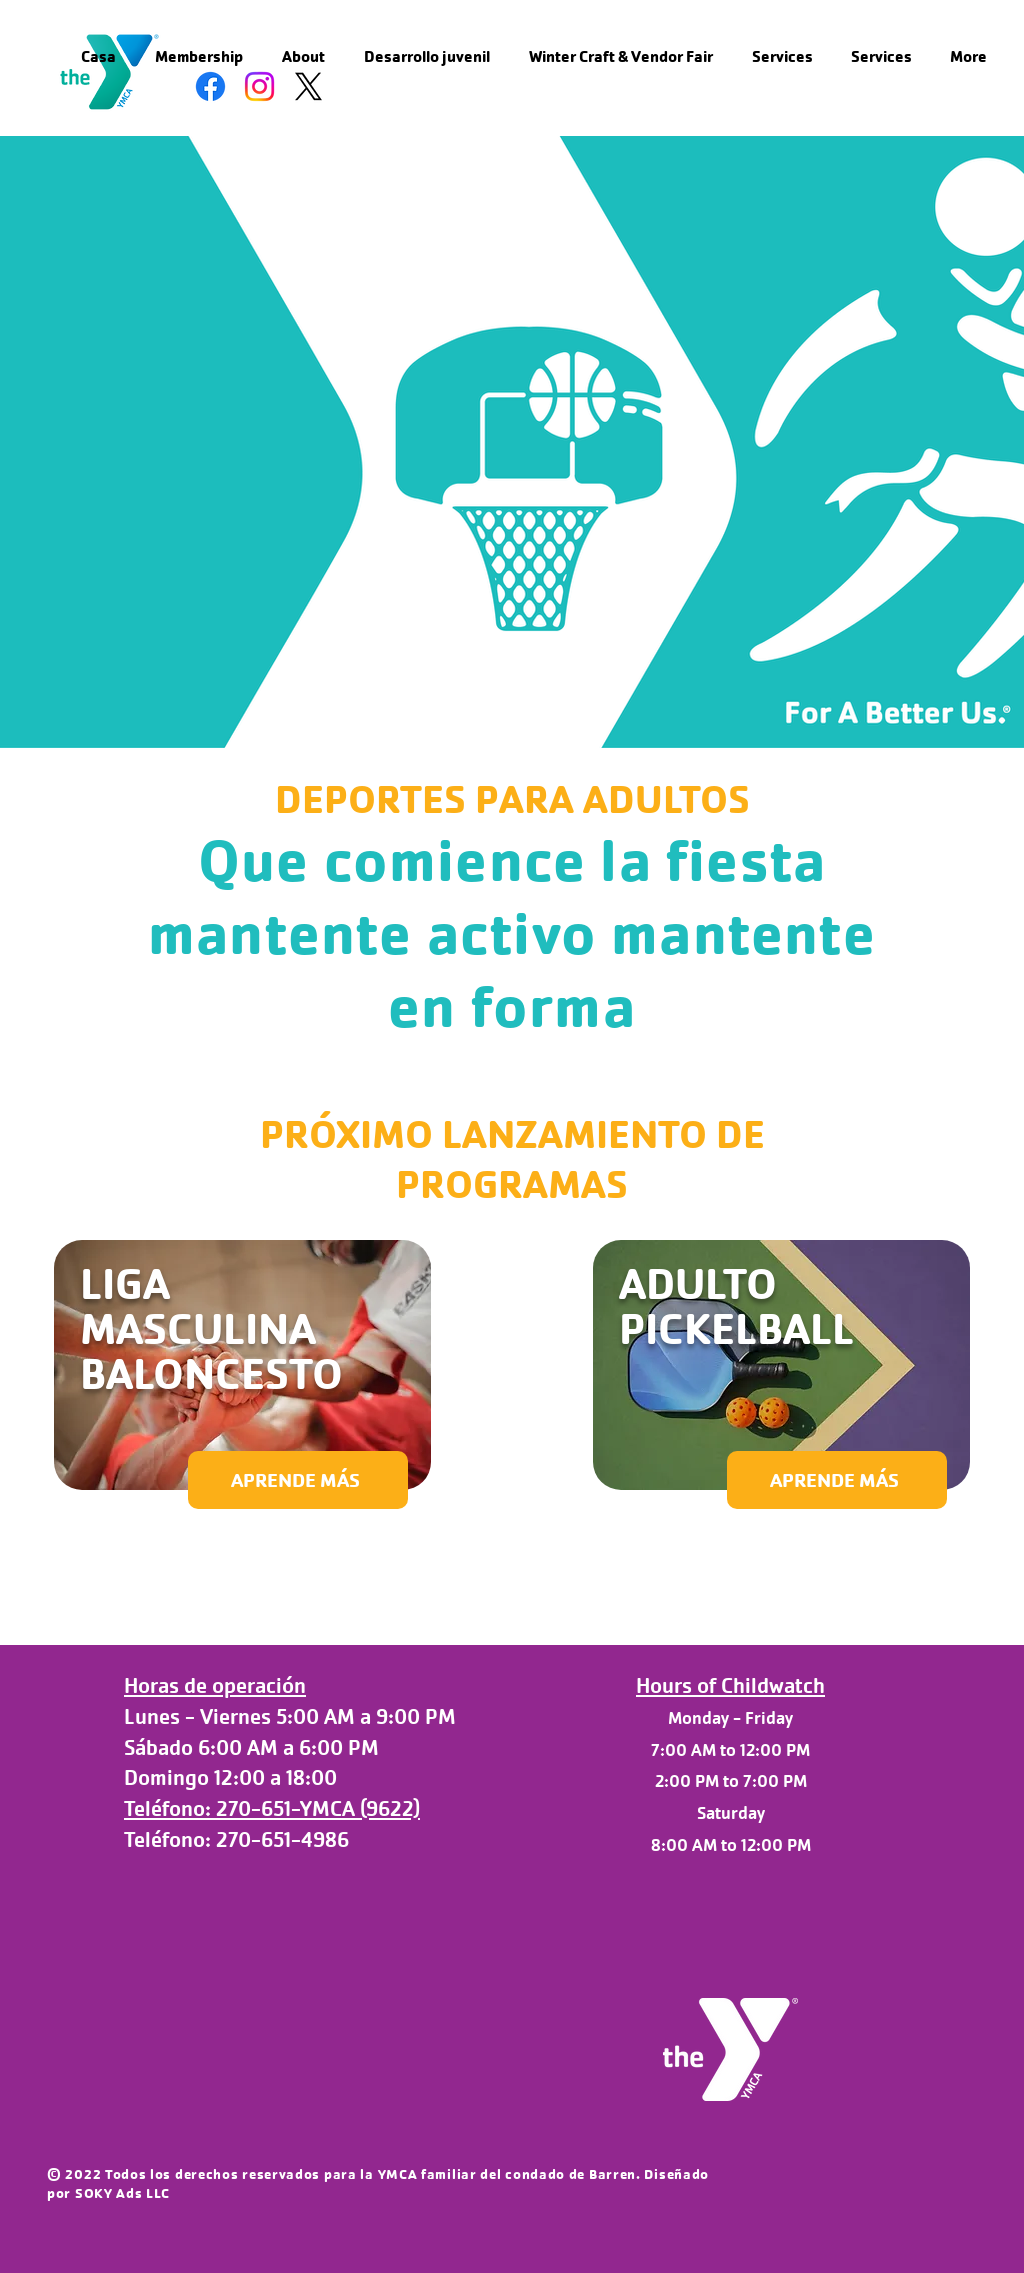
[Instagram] (259, 86)
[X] (308, 86)
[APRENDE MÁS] (298, 1480)
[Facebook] (210, 86)
